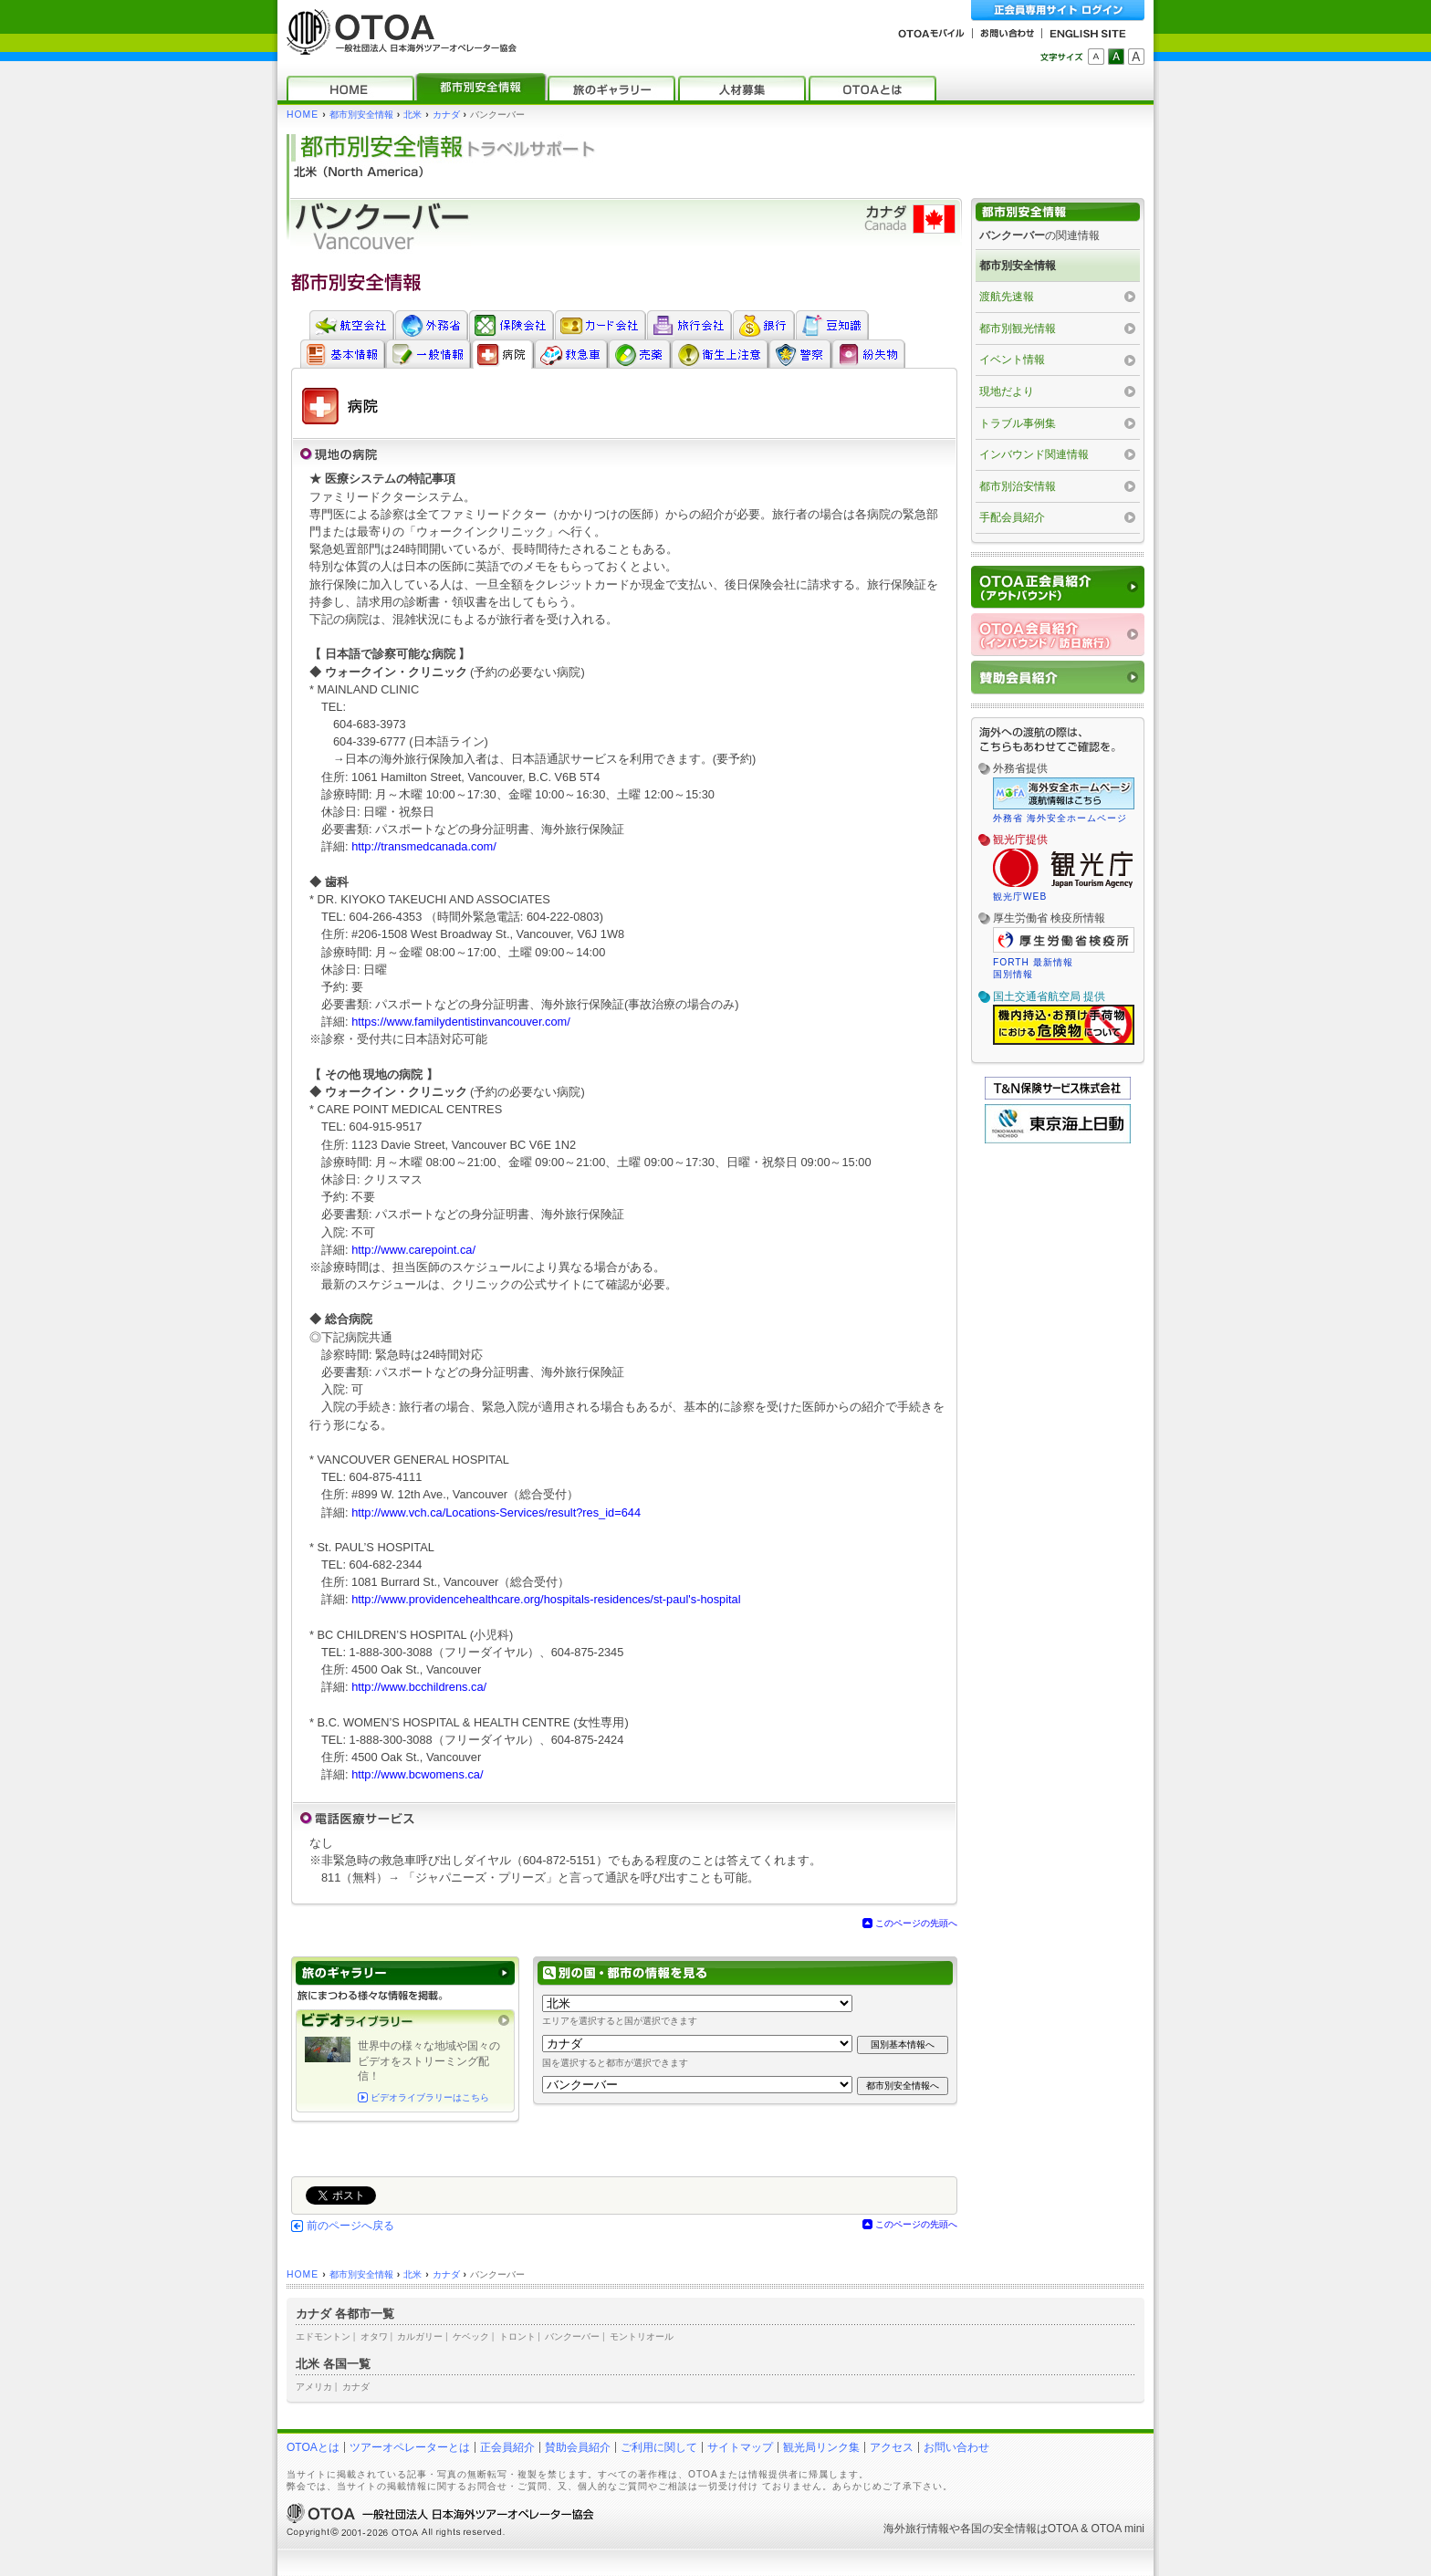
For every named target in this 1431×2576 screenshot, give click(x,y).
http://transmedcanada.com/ (423, 846)
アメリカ (314, 2387)
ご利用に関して (659, 2447)
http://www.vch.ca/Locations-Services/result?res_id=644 (496, 1512)
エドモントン (323, 2336)
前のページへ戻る (350, 2225)
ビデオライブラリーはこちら (430, 2097)
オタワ (374, 2336)
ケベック (471, 2336)
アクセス (892, 2447)
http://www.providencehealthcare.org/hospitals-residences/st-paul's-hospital (545, 1599)
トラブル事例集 (1017, 423)
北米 (412, 115)
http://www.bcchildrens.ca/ (418, 1687)
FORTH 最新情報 (1033, 962)
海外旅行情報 (916, 2528)
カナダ (446, 115)
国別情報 (1013, 974)
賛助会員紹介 (578, 2447)
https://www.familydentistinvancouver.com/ (460, 1021)
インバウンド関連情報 (1034, 454)
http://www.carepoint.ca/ (413, 1250)
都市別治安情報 (1017, 486)
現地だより (1006, 391)
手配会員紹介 (1012, 517)
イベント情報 (1012, 359)
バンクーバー (572, 2336)
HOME (303, 115)
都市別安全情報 (361, 115)
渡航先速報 (1006, 296)
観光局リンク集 (821, 2447)
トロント (517, 2336)
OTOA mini (1118, 2528)
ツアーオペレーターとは (410, 2447)
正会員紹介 (507, 2447)
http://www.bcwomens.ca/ (417, 1774)
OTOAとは (313, 2447)
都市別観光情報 (1017, 328)
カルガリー (420, 2336)
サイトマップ (740, 2447)
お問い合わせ (956, 2447)
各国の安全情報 (998, 2528)
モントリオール (642, 2336)
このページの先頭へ (916, 1923)
